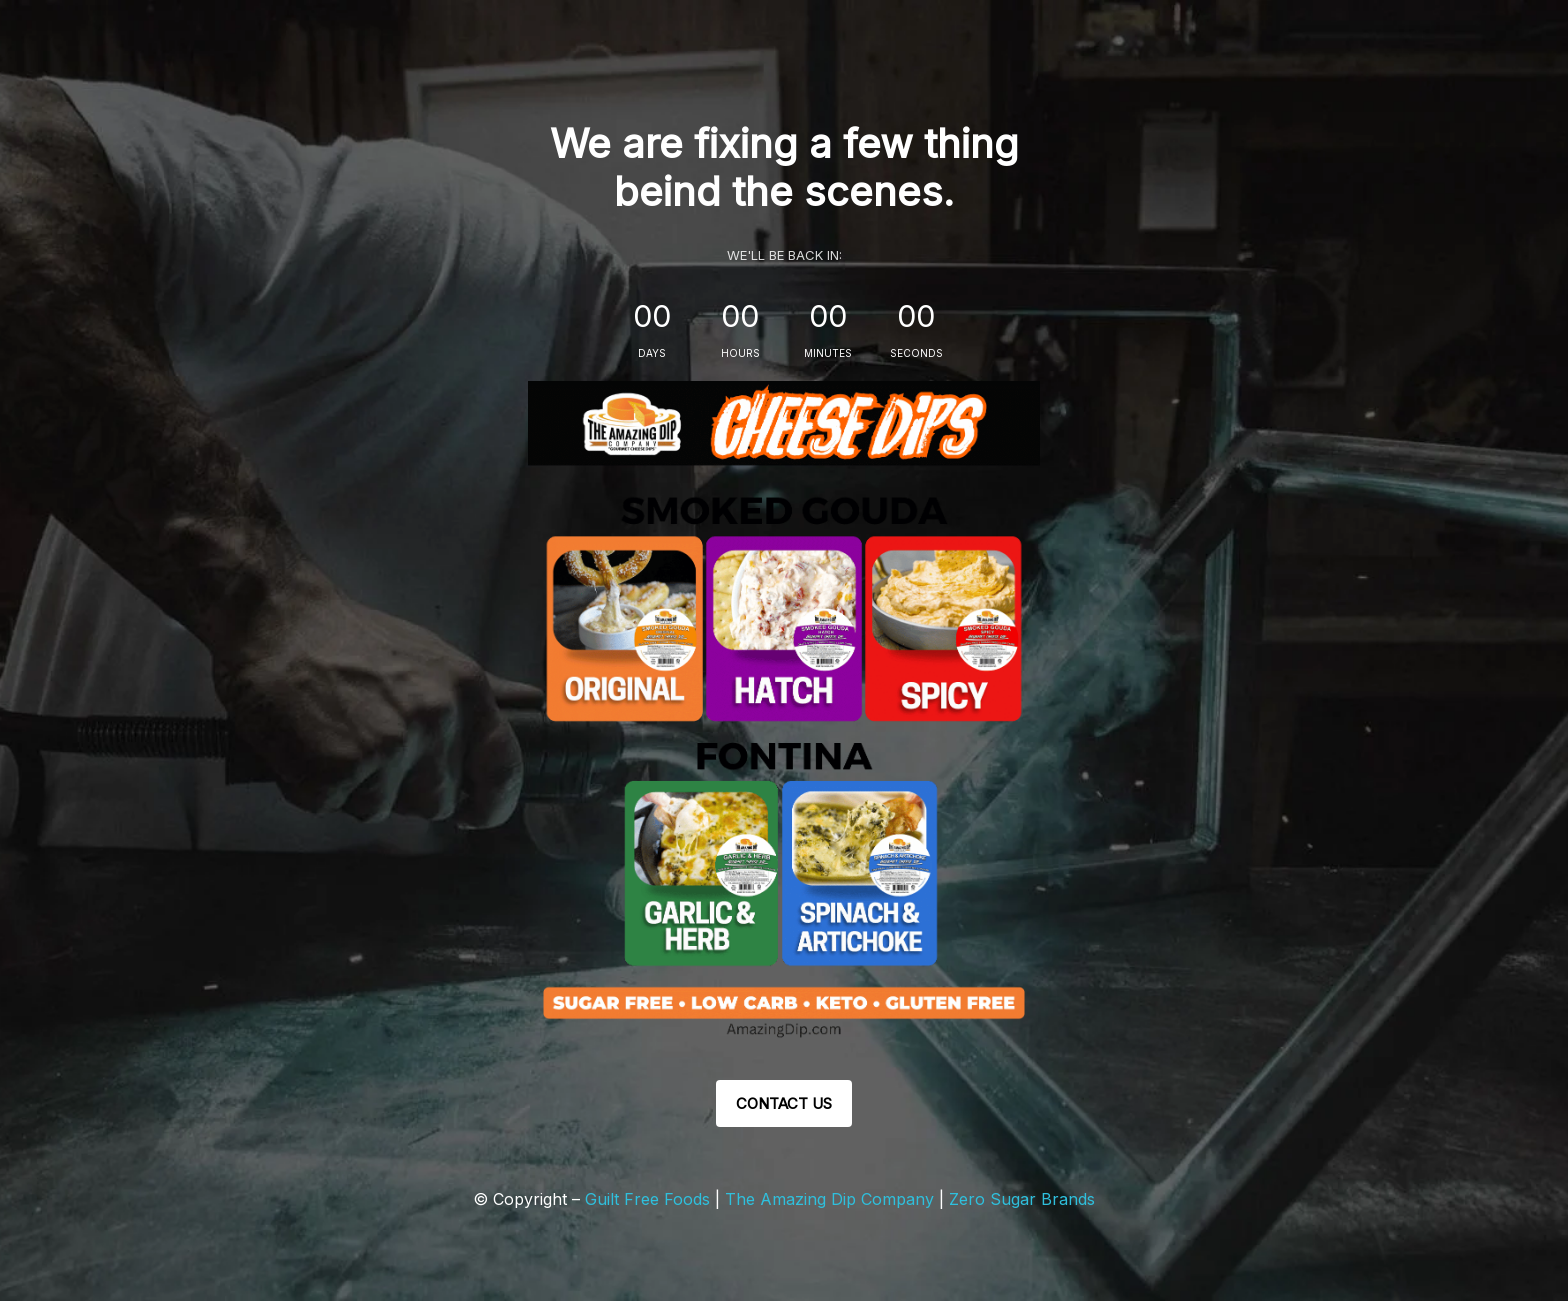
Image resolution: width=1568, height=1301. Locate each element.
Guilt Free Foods (647, 1199)
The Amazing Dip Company (832, 1199)
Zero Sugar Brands (1022, 1199)
